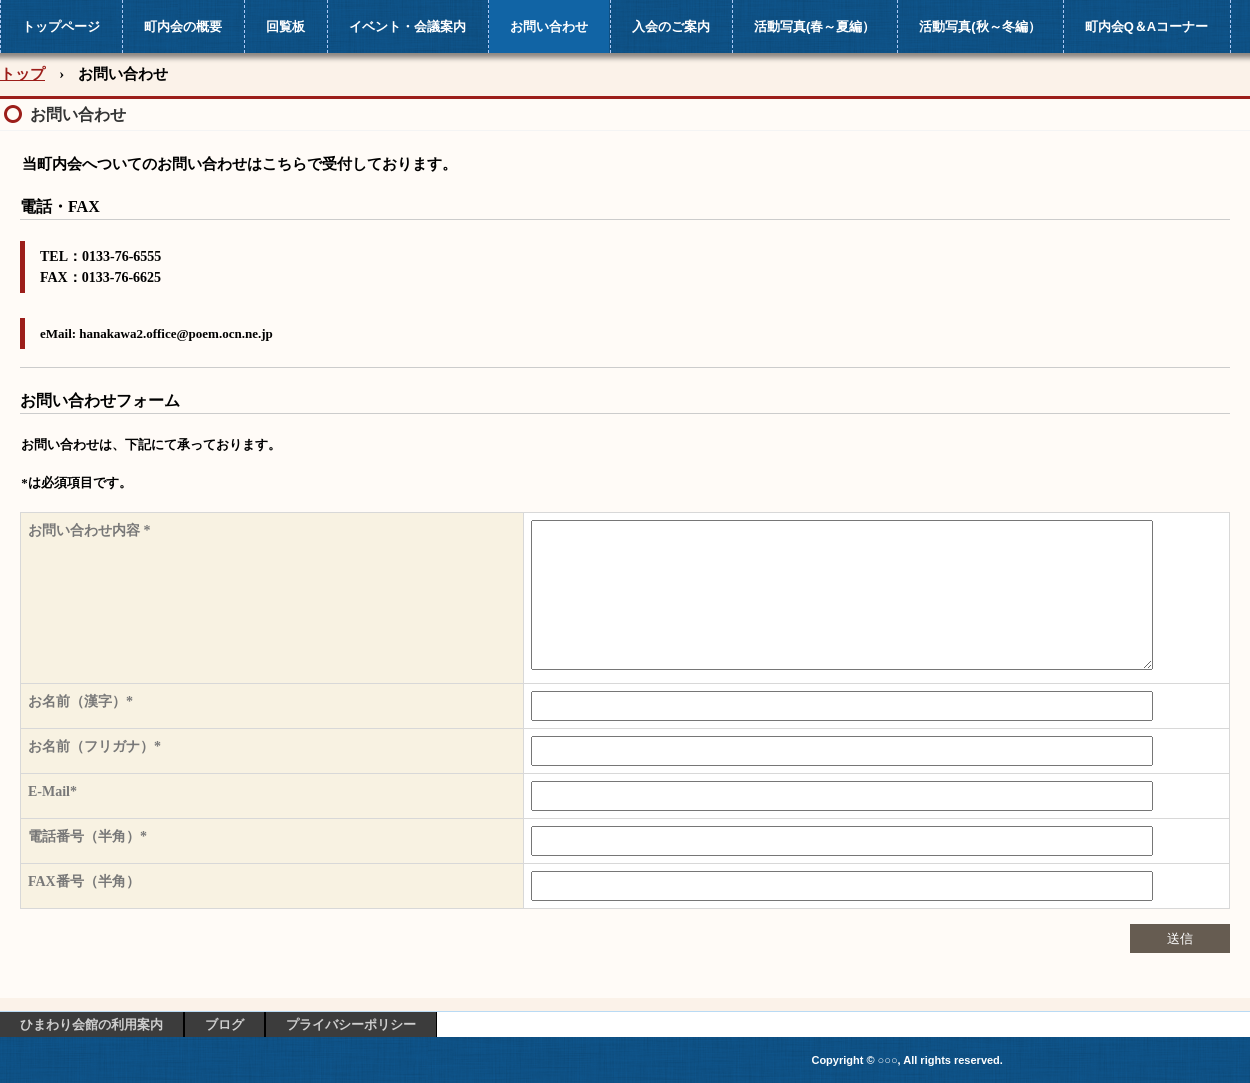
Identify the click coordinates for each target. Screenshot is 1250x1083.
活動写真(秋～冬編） (979, 26)
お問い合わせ (549, 26)
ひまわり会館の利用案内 (91, 1024)
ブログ (224, 1024)
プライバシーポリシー (351, 1024)
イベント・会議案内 (407, 26)
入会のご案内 (671, 26)
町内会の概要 (183, 26)
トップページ (61, 26)
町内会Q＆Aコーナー (1147, 26)
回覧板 (285, 26)
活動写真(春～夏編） (814, 26)
